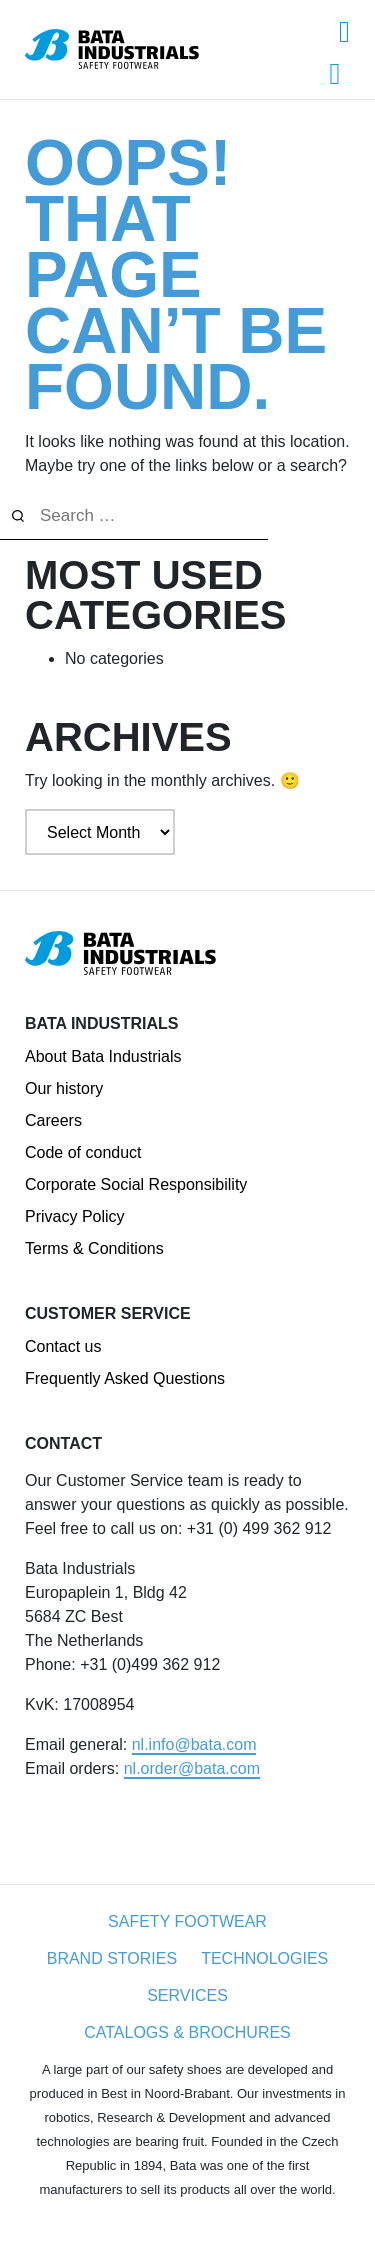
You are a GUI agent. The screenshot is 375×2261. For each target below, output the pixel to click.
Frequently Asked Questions (125, 1378)
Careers (53, 1120)
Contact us (63, 1346)
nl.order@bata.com (192, 1768)
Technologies (264, 1958)
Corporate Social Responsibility (136, 1184)
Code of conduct (83, 1152)
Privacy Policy (75, 1216)
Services (187, 1995)
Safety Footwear (187, 1921)
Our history (64, 1088)
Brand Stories (112, 1958)
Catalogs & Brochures (187, 2032)
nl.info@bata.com (194, 1744)
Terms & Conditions (94, 1248)
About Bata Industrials (103, 1056)
